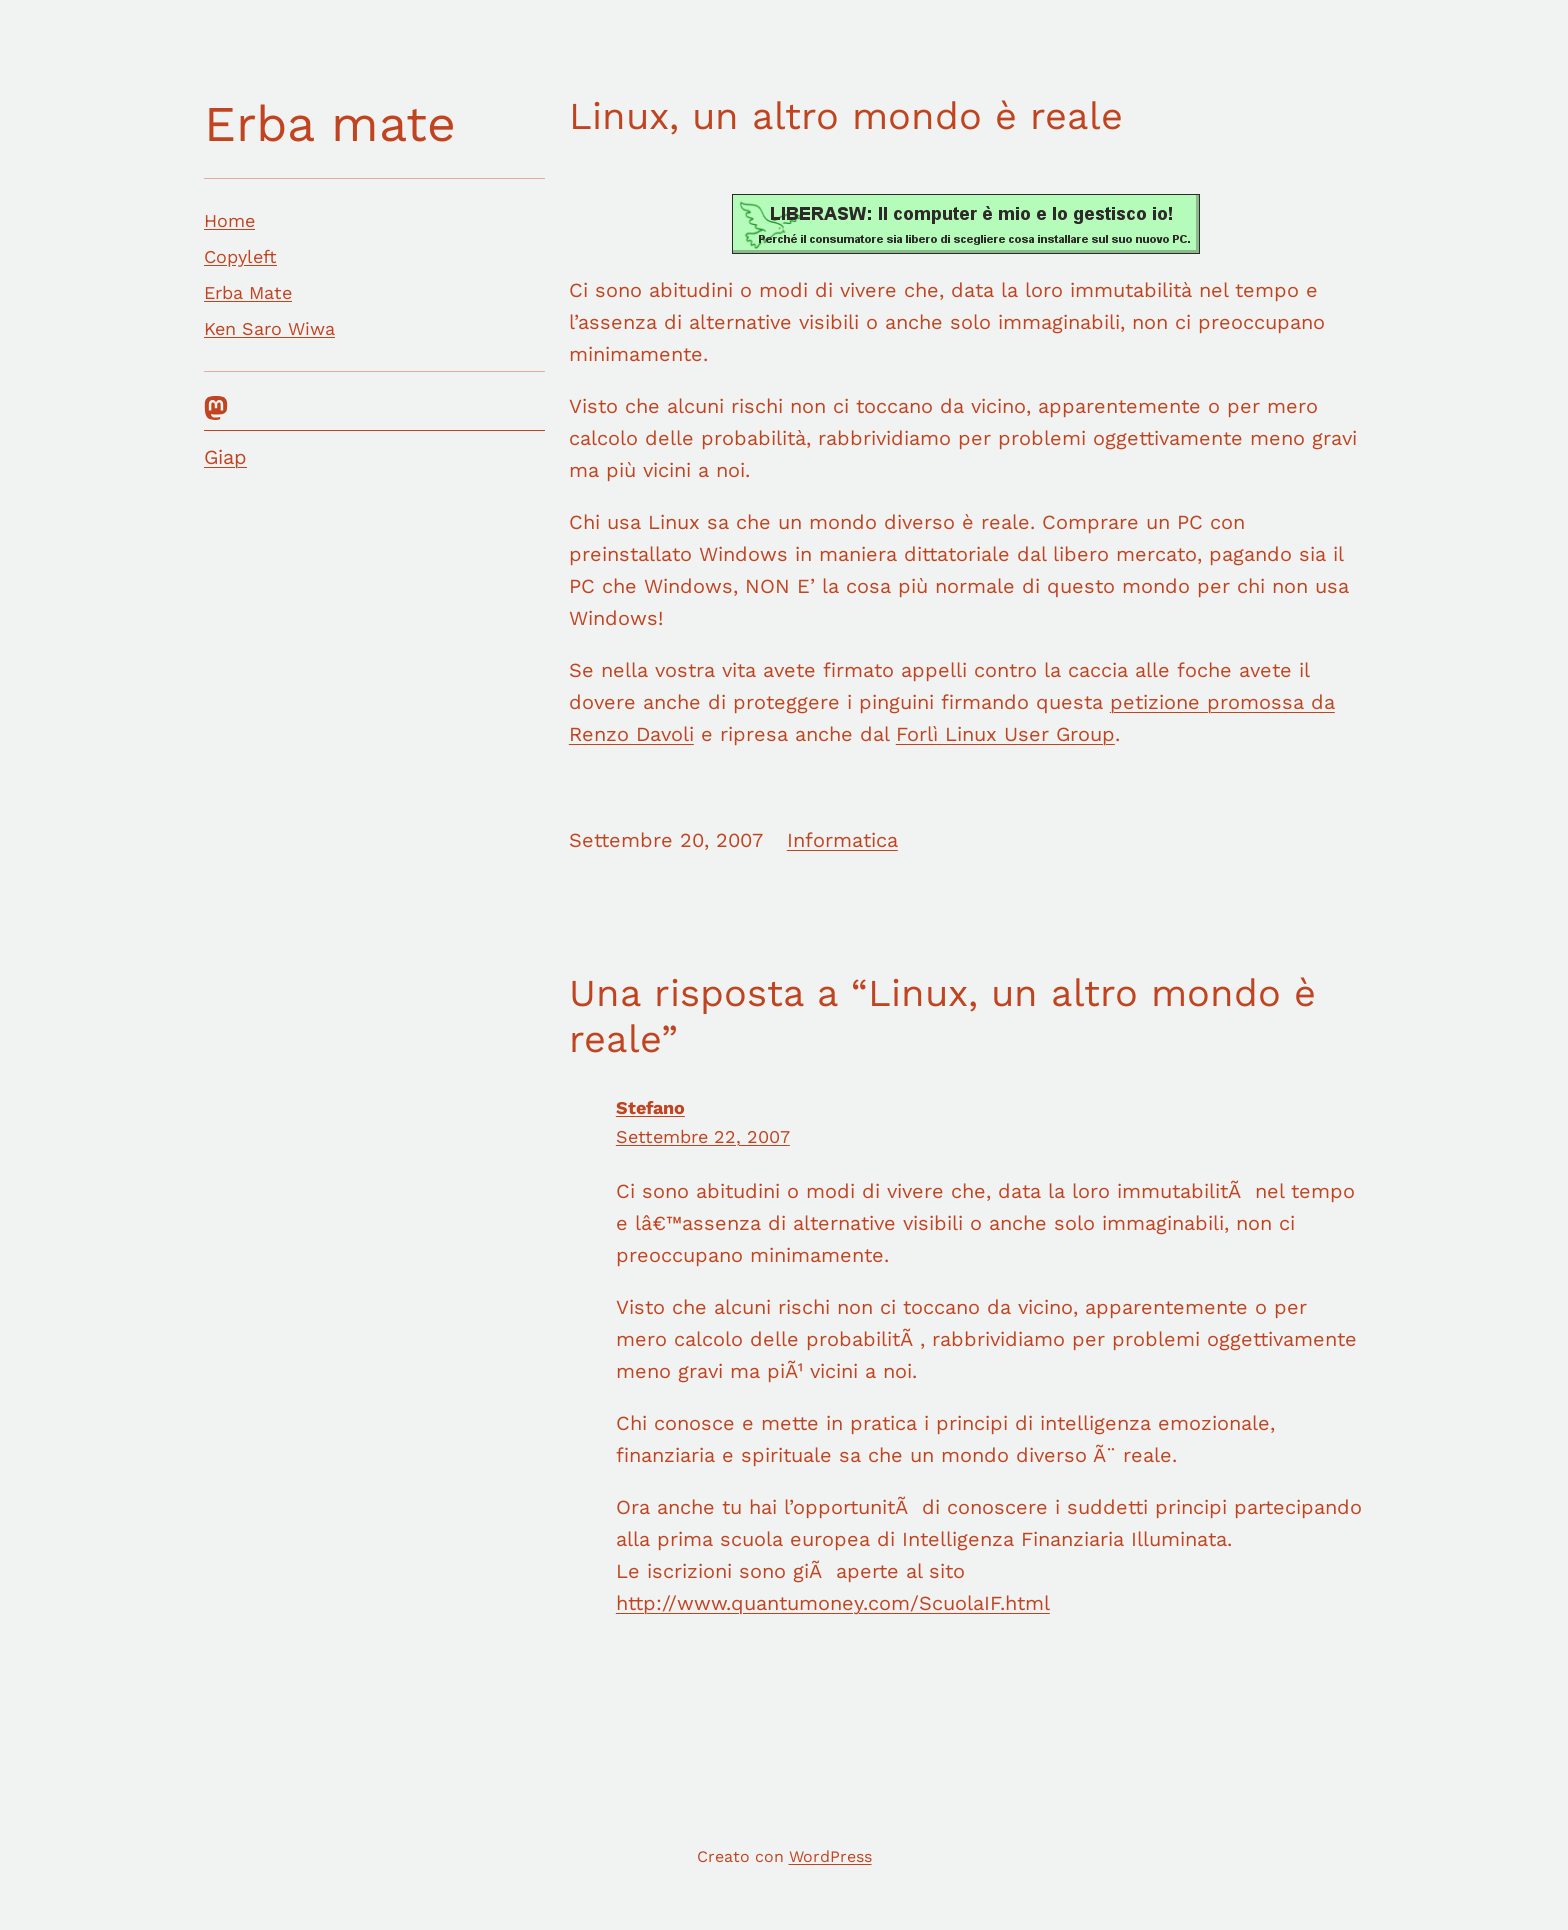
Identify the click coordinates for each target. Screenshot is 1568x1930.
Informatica (842, 840)
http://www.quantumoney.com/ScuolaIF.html (833, 1603)
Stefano (650, 1107)
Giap (225, 457)
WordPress (830, 1856)
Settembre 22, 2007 (703, 1136)
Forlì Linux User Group (1005, 734)
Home (229, 220)
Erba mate (330, 123)
